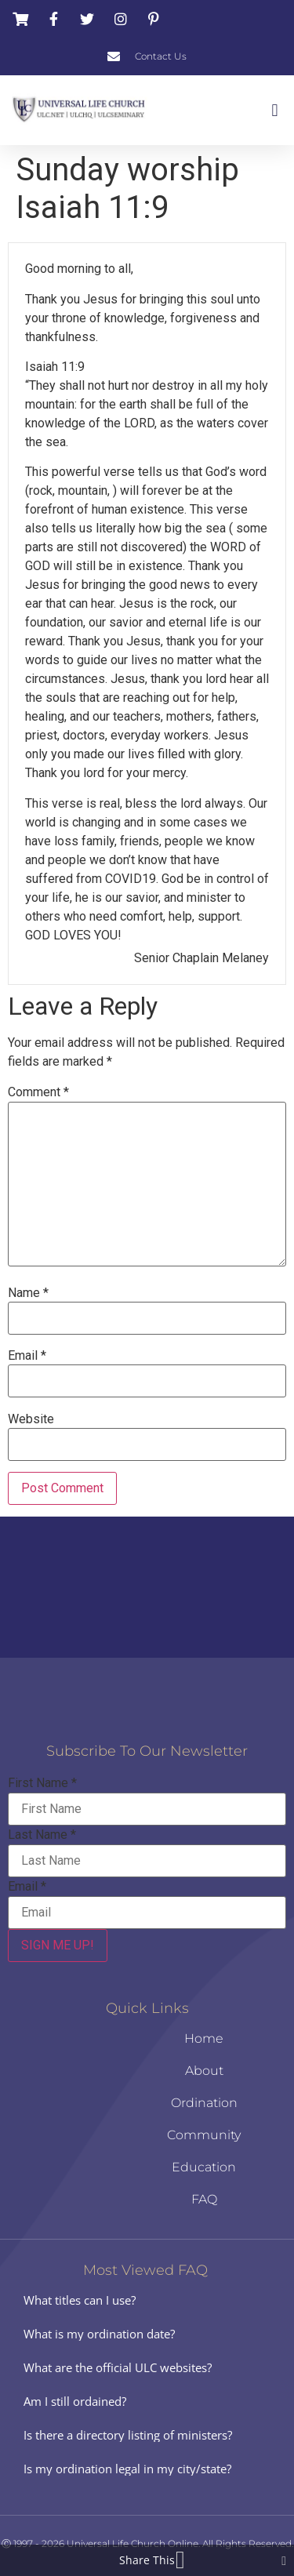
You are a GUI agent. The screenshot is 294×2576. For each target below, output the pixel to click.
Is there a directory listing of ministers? (128, 2435)
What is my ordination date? (99, 2334)
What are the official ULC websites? (118, 2367)
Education (204, 2167)
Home (203, 2038)
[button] (274, 110)
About (204, 2070)
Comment (38, 1092)
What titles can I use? (80, 2300)
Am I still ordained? (75, 2401)
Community (204, 2134)
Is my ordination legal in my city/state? (127, 2468)
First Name (42, 1783)
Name (28, 1293)
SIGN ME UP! (57, 1945)
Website (31, 1419)
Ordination (204, 2102)
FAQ (204, 2199)
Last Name (42, 1835)
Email (27, 1356)
